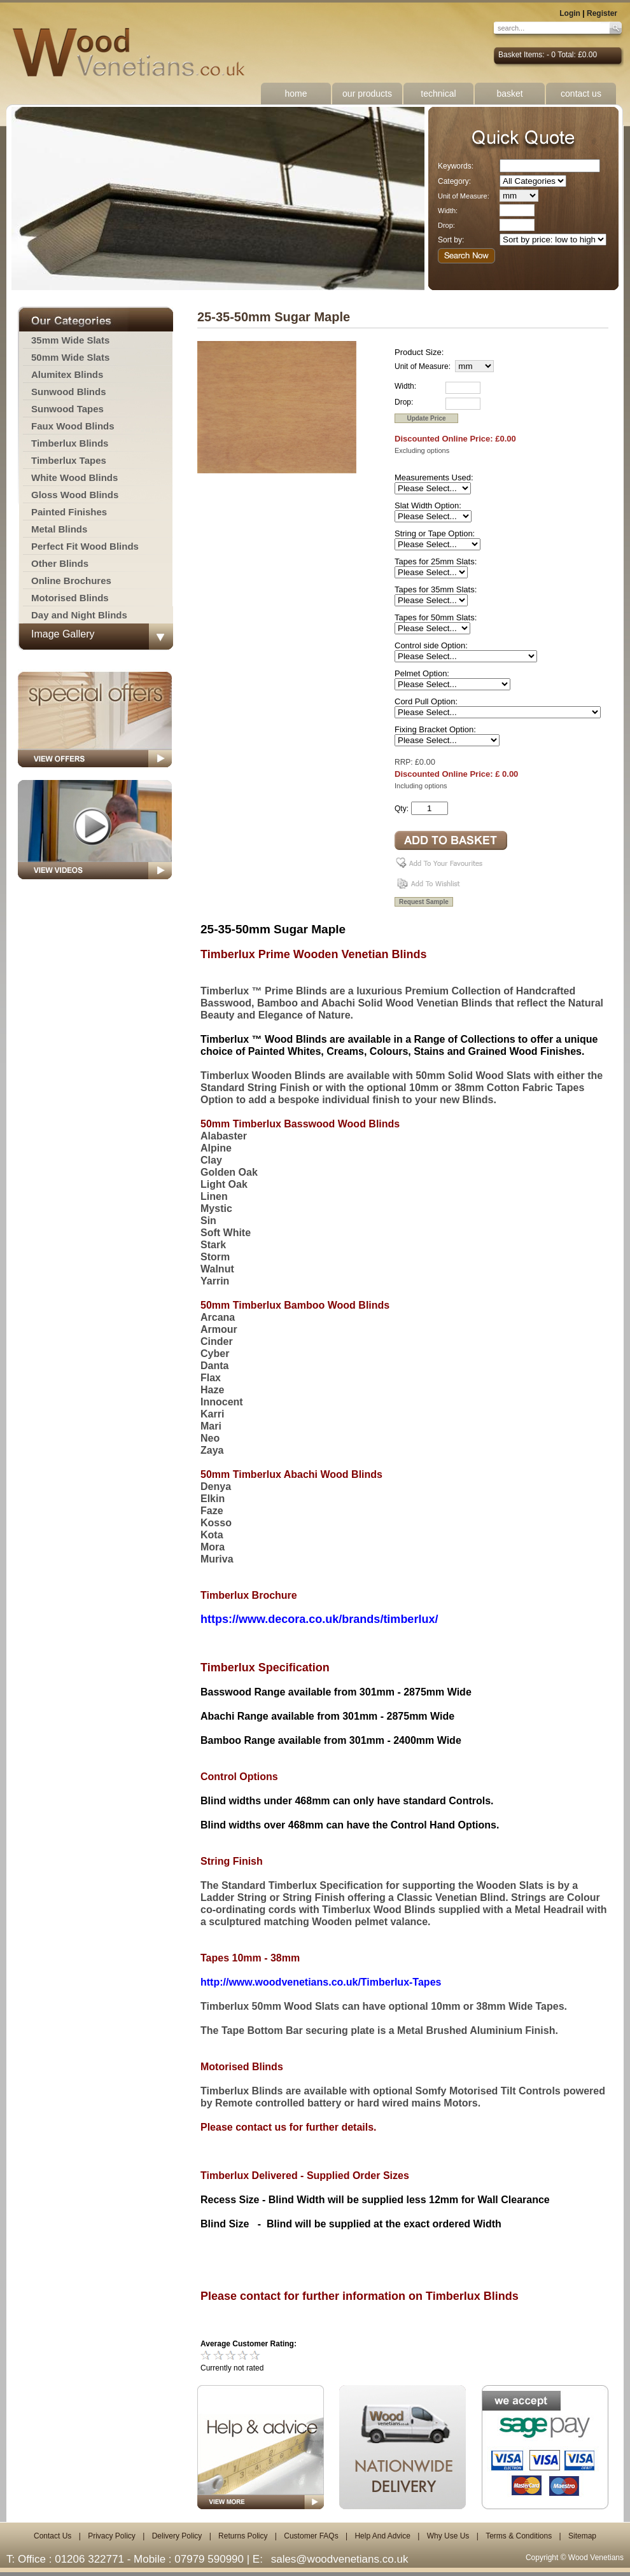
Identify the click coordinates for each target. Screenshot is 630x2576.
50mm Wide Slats (70, 357)
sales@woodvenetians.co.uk (340, 2559)
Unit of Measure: (463, 196)
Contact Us (52, 2535)
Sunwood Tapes (67, 408)
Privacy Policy (112, 2535)
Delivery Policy (177, 2535)
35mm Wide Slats (70, 340)
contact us (581, 93)
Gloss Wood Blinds (74, 494)
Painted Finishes (69, 511)
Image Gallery (63, 634)
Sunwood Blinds (68, 391)
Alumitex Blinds (67, 374)
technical (438, 93)
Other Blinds (59, 563)
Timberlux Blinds (69, 443)
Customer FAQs (311, 2535)
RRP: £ (407, 762)
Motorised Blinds (70, 597)
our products (367, 93)
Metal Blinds (59, 529)
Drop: (446, 225)
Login (569, 13)
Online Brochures (71, 580)
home (295, 93)
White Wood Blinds (74, 477)
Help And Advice (382, 2535)
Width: (448, 210)
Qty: (402, 808)
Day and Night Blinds (79, 614)
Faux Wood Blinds (73, 426)
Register (602, 13)
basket (509, 93)
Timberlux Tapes (68, 460)
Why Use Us (448, 2535)
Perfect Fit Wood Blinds (85, 546)
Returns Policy (242, 2535)
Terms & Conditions (519, 2535)
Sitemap (582, 2535)
